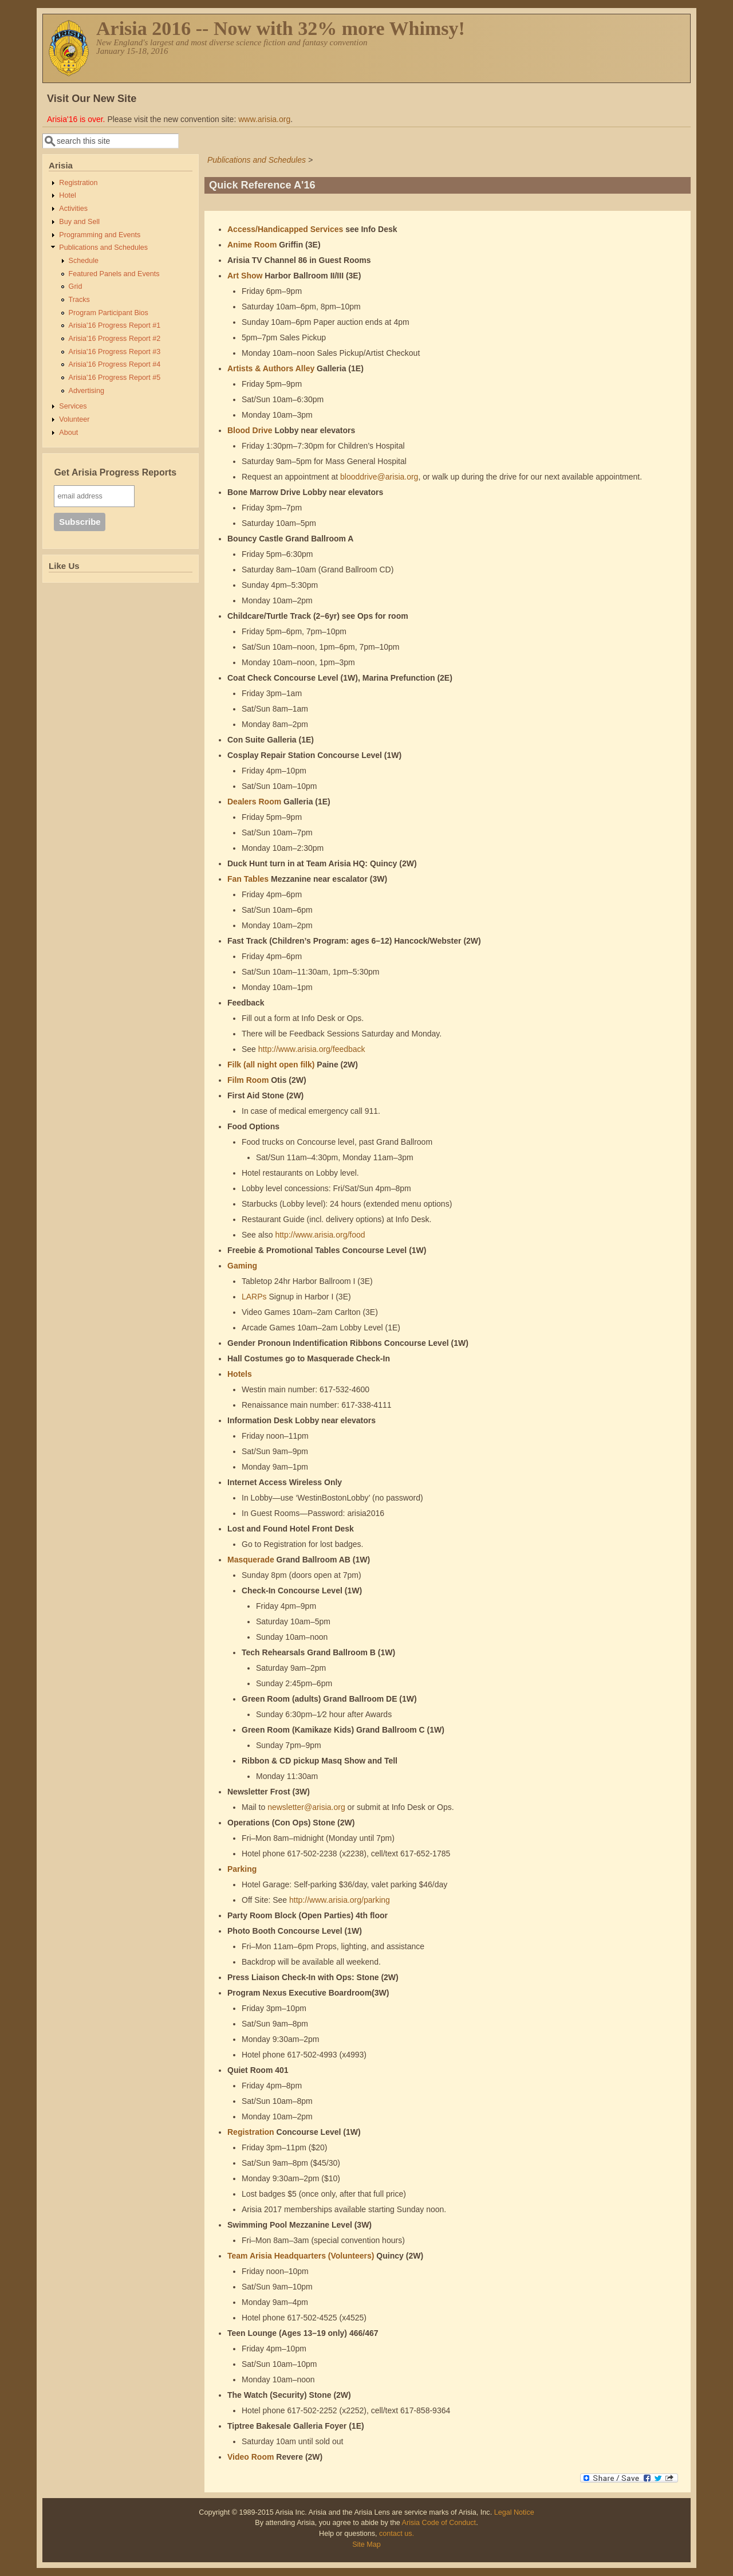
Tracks (79, 300)
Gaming (242, 1265)
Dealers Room (254, 801)
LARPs (254, 1296)
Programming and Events (99, 235)
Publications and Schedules (256, 159)
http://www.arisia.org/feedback (311, 1049)
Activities (73, 209)
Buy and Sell (79, 222)
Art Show (244, 275)
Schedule (84, 261)
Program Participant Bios (108, 313)
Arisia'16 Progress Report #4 (115, 364)
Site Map (366, 2544)
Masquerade (250, 1559)
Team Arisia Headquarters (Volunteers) (300, 2255)
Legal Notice (514, 2512)
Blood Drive (250, 430)
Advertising (86, 391)
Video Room (250, 2456)
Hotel (67, 195)
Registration (250, 2132)
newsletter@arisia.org (306, 1807)
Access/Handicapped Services (285, 229)
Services (72, 406)
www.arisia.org (264, 119)
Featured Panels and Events (114, 274)
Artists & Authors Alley (270, 368)
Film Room (248, 1080)
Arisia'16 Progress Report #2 (115, 339)
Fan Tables (248, 878)
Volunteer (74, 419)
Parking (242, 1869)
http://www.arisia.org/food (320, 1234)
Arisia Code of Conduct (439, 2523)
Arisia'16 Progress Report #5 (115, 378)
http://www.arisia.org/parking (339, 1899)
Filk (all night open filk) (270, 1064)
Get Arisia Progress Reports (115, 472)
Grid (75, 286)
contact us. (396, 2534)
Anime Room (252, 244)
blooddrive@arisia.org (379, 476)
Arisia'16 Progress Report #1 (115, 325)
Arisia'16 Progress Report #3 (115, 352)
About (68, 433)
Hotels (239, 1374)
